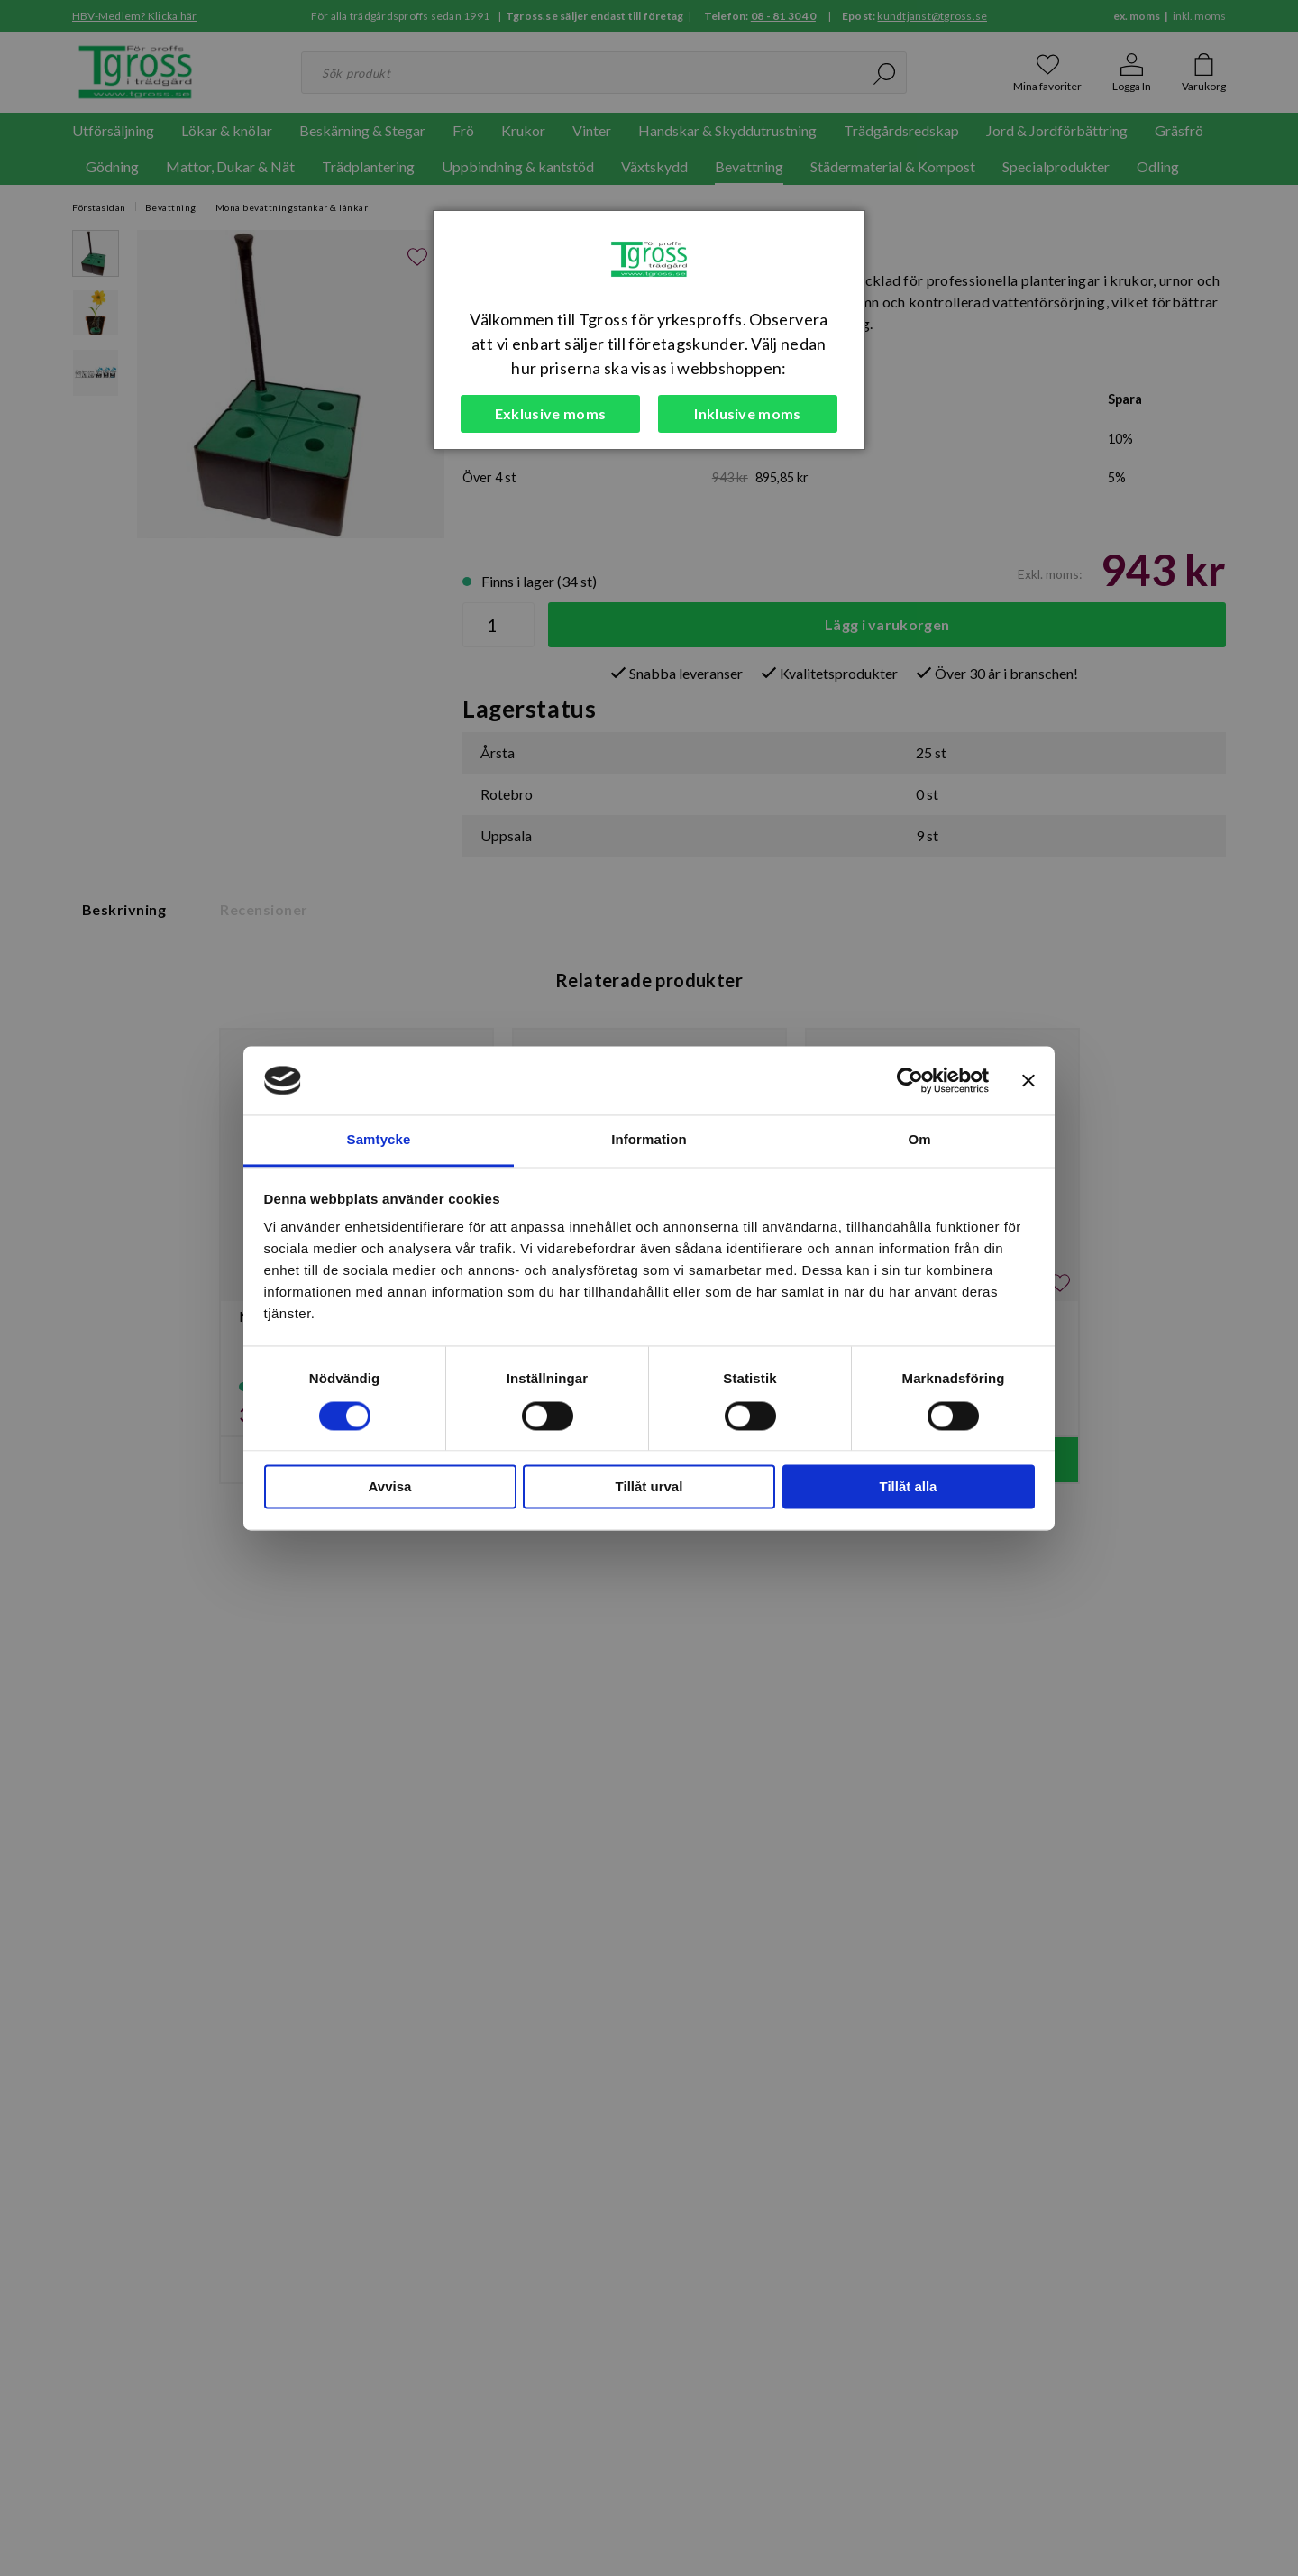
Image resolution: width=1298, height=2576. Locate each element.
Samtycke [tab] (379, 1140)
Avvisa (390, 1487)
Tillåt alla (908, 1487)
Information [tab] (649, 1140)
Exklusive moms (550, 413)
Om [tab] (919, 1140)
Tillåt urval (649, 1487)
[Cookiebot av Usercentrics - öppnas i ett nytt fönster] (910, 1080)
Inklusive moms (747, 413)
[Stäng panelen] (1028, 1080)
